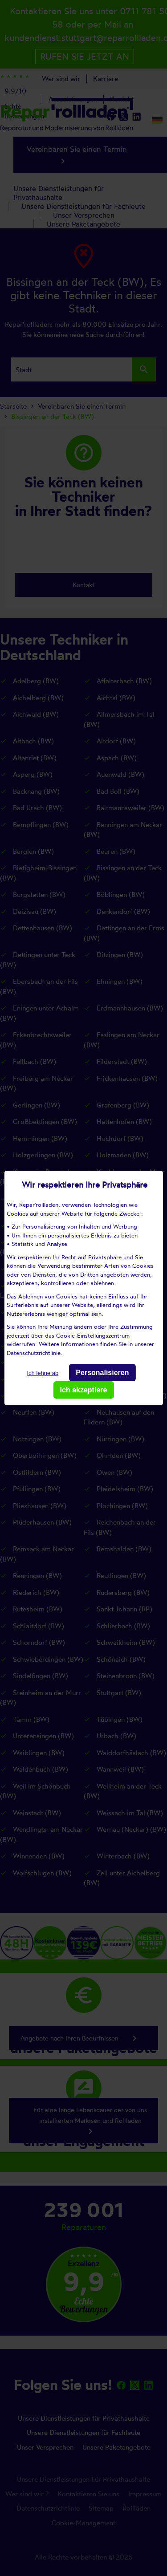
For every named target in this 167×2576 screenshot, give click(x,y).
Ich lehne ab (42, 1373)
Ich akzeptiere (83, 1390)
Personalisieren (102, 1372)
